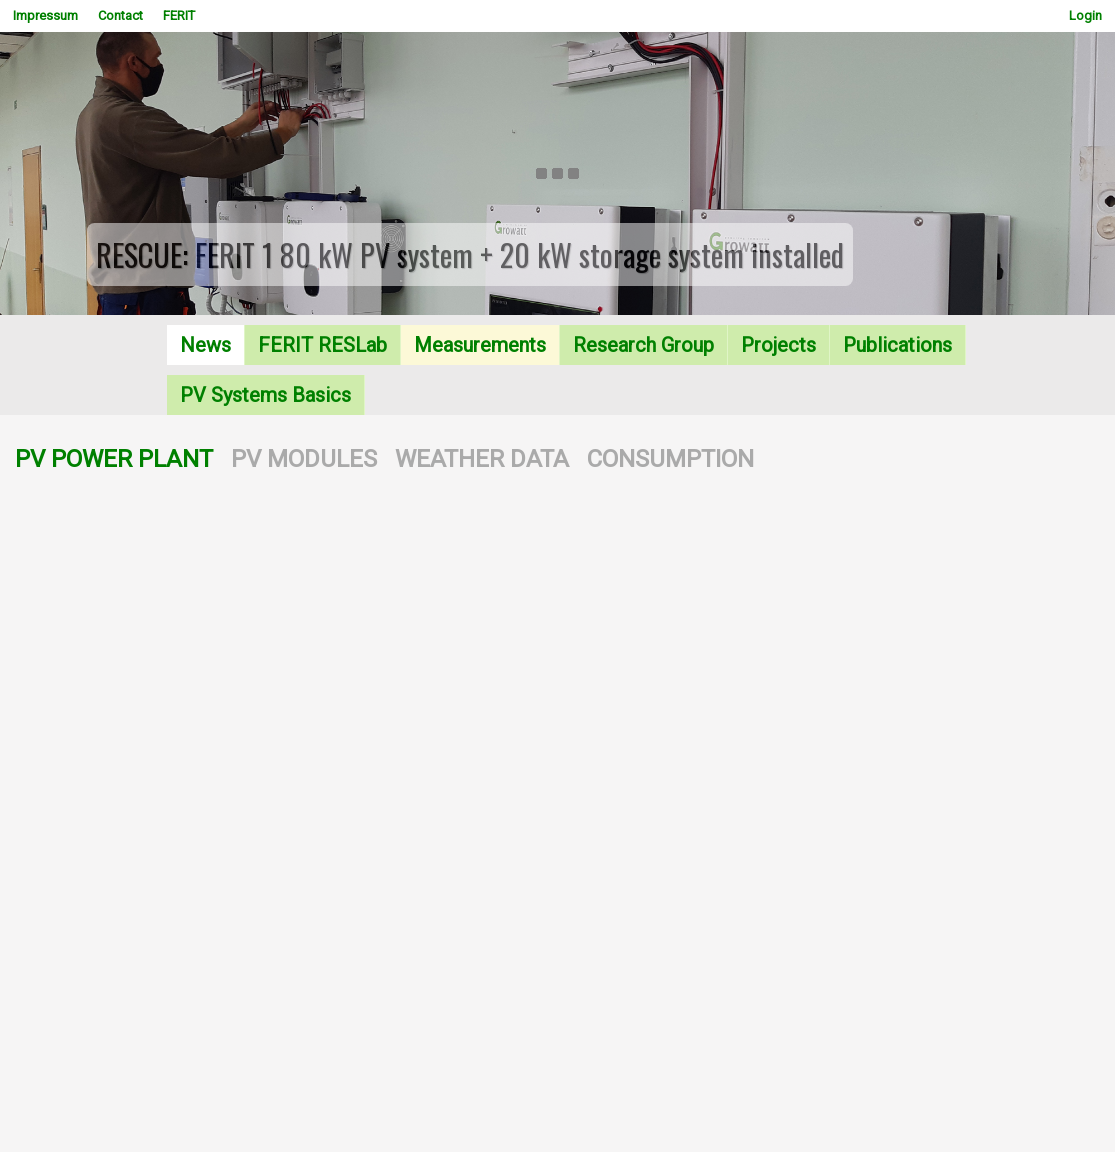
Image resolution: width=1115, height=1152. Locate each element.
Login (1085, 15)
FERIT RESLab (322, 345)
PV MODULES (304, 459)
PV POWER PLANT (114, 459)
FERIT (179, 15)
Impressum (45, 15)
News (205, 345)
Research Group (643, 345)
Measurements (480, 345)
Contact (120, 15)
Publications (897, 345)
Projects (778, 345)
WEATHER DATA (482, 459)
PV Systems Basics (265, 395)
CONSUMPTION (670, 459)
